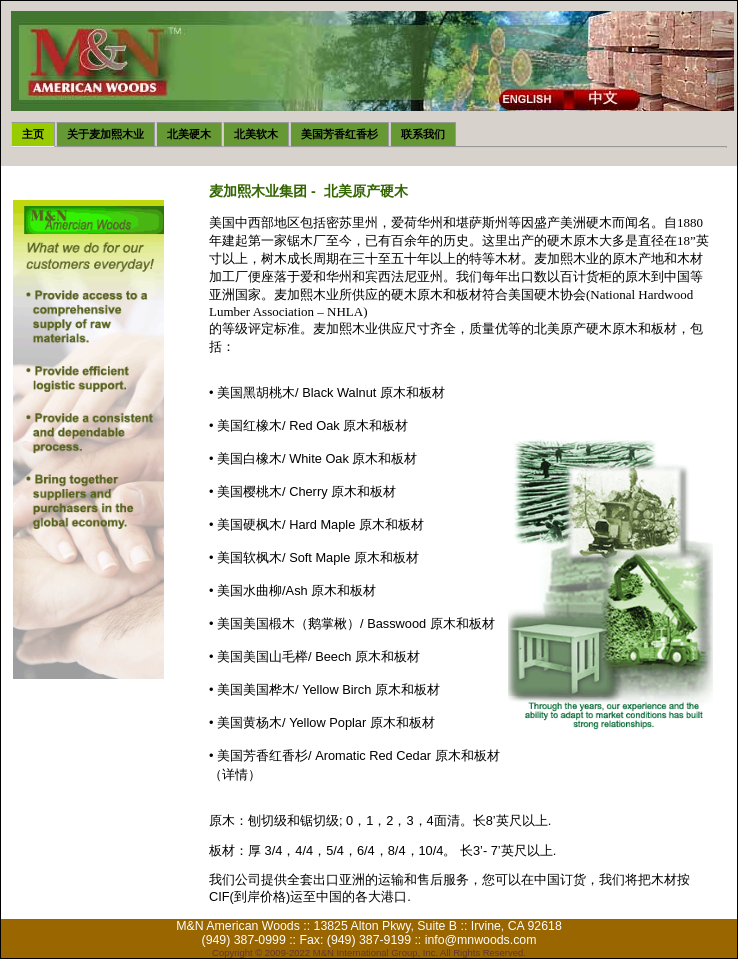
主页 (33, 134)
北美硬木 (189, 134)
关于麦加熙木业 (105, 134)
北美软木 (256, 134)
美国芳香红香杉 (339, 134)
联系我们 (423, 134)
